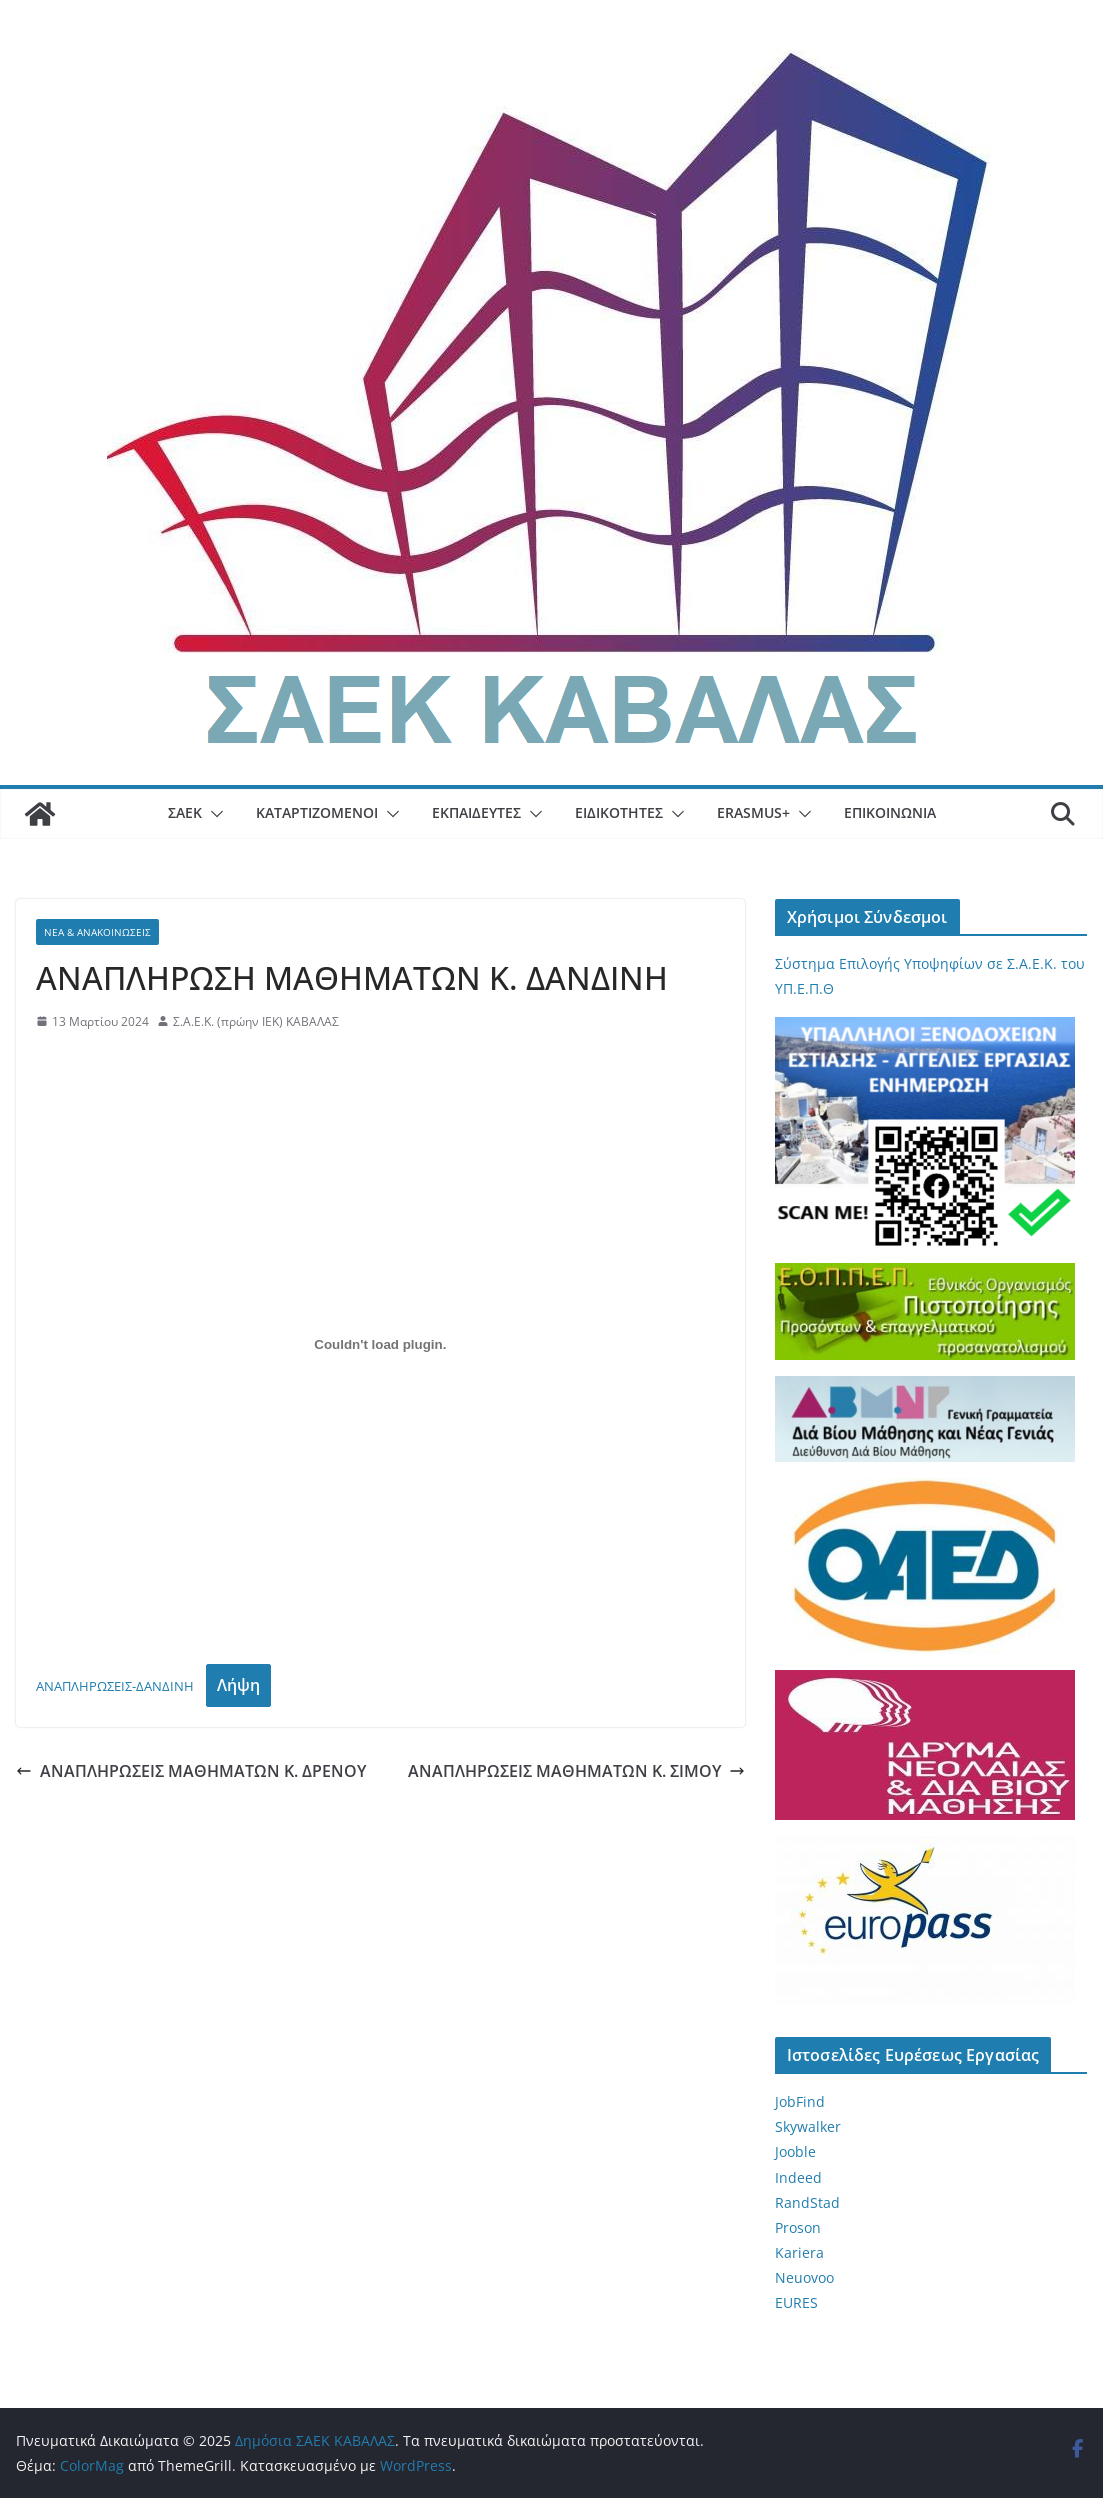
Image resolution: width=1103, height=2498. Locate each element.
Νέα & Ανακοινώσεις (97, 932)
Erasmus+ (753, 812)
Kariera (799, 2252)
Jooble (795, 2151)
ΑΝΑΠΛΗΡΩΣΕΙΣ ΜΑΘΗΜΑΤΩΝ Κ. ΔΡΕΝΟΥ (191, 1771)
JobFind (800, 2101)
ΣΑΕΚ (185, 812)
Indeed (798, 2177)
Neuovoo (804, 2277)
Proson (798, 2227)
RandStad (807, 2202)
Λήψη (238, 1685)
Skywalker (808, 2126)
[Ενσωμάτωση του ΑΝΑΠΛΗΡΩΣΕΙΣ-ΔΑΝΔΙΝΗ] (380, 1344)
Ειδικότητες (619, 812)
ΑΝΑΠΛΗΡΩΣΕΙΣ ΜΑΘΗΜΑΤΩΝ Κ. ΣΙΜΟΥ (576, 1771)
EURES (796, 2302)
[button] (213, 814)
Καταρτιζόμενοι (317, 812)
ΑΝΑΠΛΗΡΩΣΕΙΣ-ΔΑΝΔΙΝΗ (115, 1686)
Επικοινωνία (890, 812)
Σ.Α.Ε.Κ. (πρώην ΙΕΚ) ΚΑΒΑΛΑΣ (256, 1021)
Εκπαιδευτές (476, 812)
